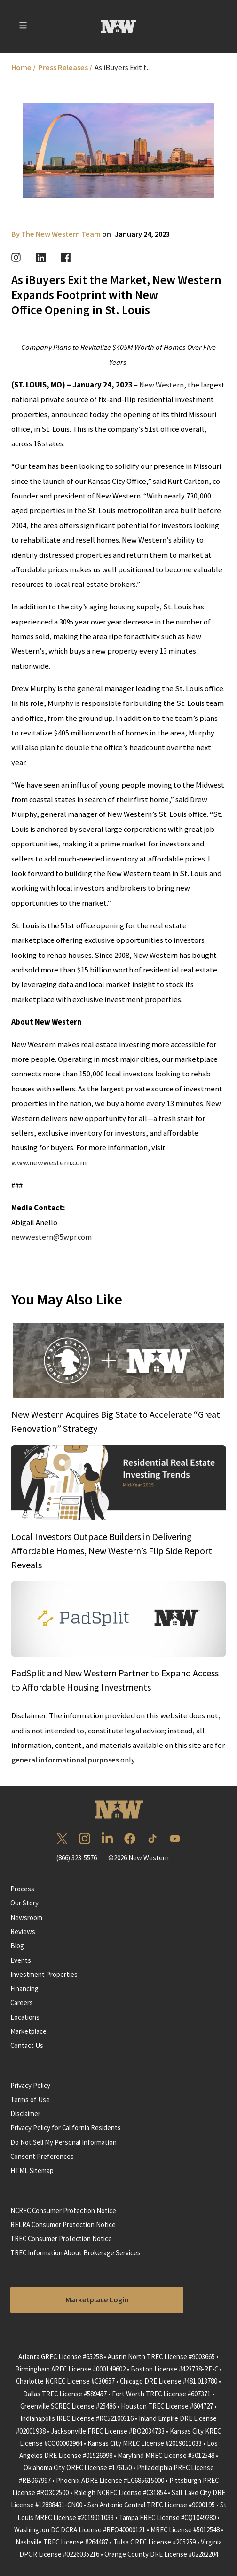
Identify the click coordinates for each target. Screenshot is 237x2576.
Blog (17, 1945)
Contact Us (26, 2045)
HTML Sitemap (32, 2170)
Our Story (24, 1902)
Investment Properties (44, 1974)
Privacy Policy (30, 2085)
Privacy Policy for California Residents (65, 2127)
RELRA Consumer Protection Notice (63, 2224)
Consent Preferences (42, 2156)
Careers (21, 2002)
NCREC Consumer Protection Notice (63, 2210)
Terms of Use (30, 2099)
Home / (23, 67)
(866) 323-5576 (76, 1857)
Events (20, 1960)
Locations (25, 2017)
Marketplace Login (96, 2300)
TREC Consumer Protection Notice (61, 2238)
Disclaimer (25, 2113)
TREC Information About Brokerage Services (75, 2252)
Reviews (22, 1931)
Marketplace (28, 2031)
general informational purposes (65, 1760)
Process (22, 1888)
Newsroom (26, 1917)
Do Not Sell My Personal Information (63, 2142)
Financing (24, 1988)
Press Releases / (65, 67)
